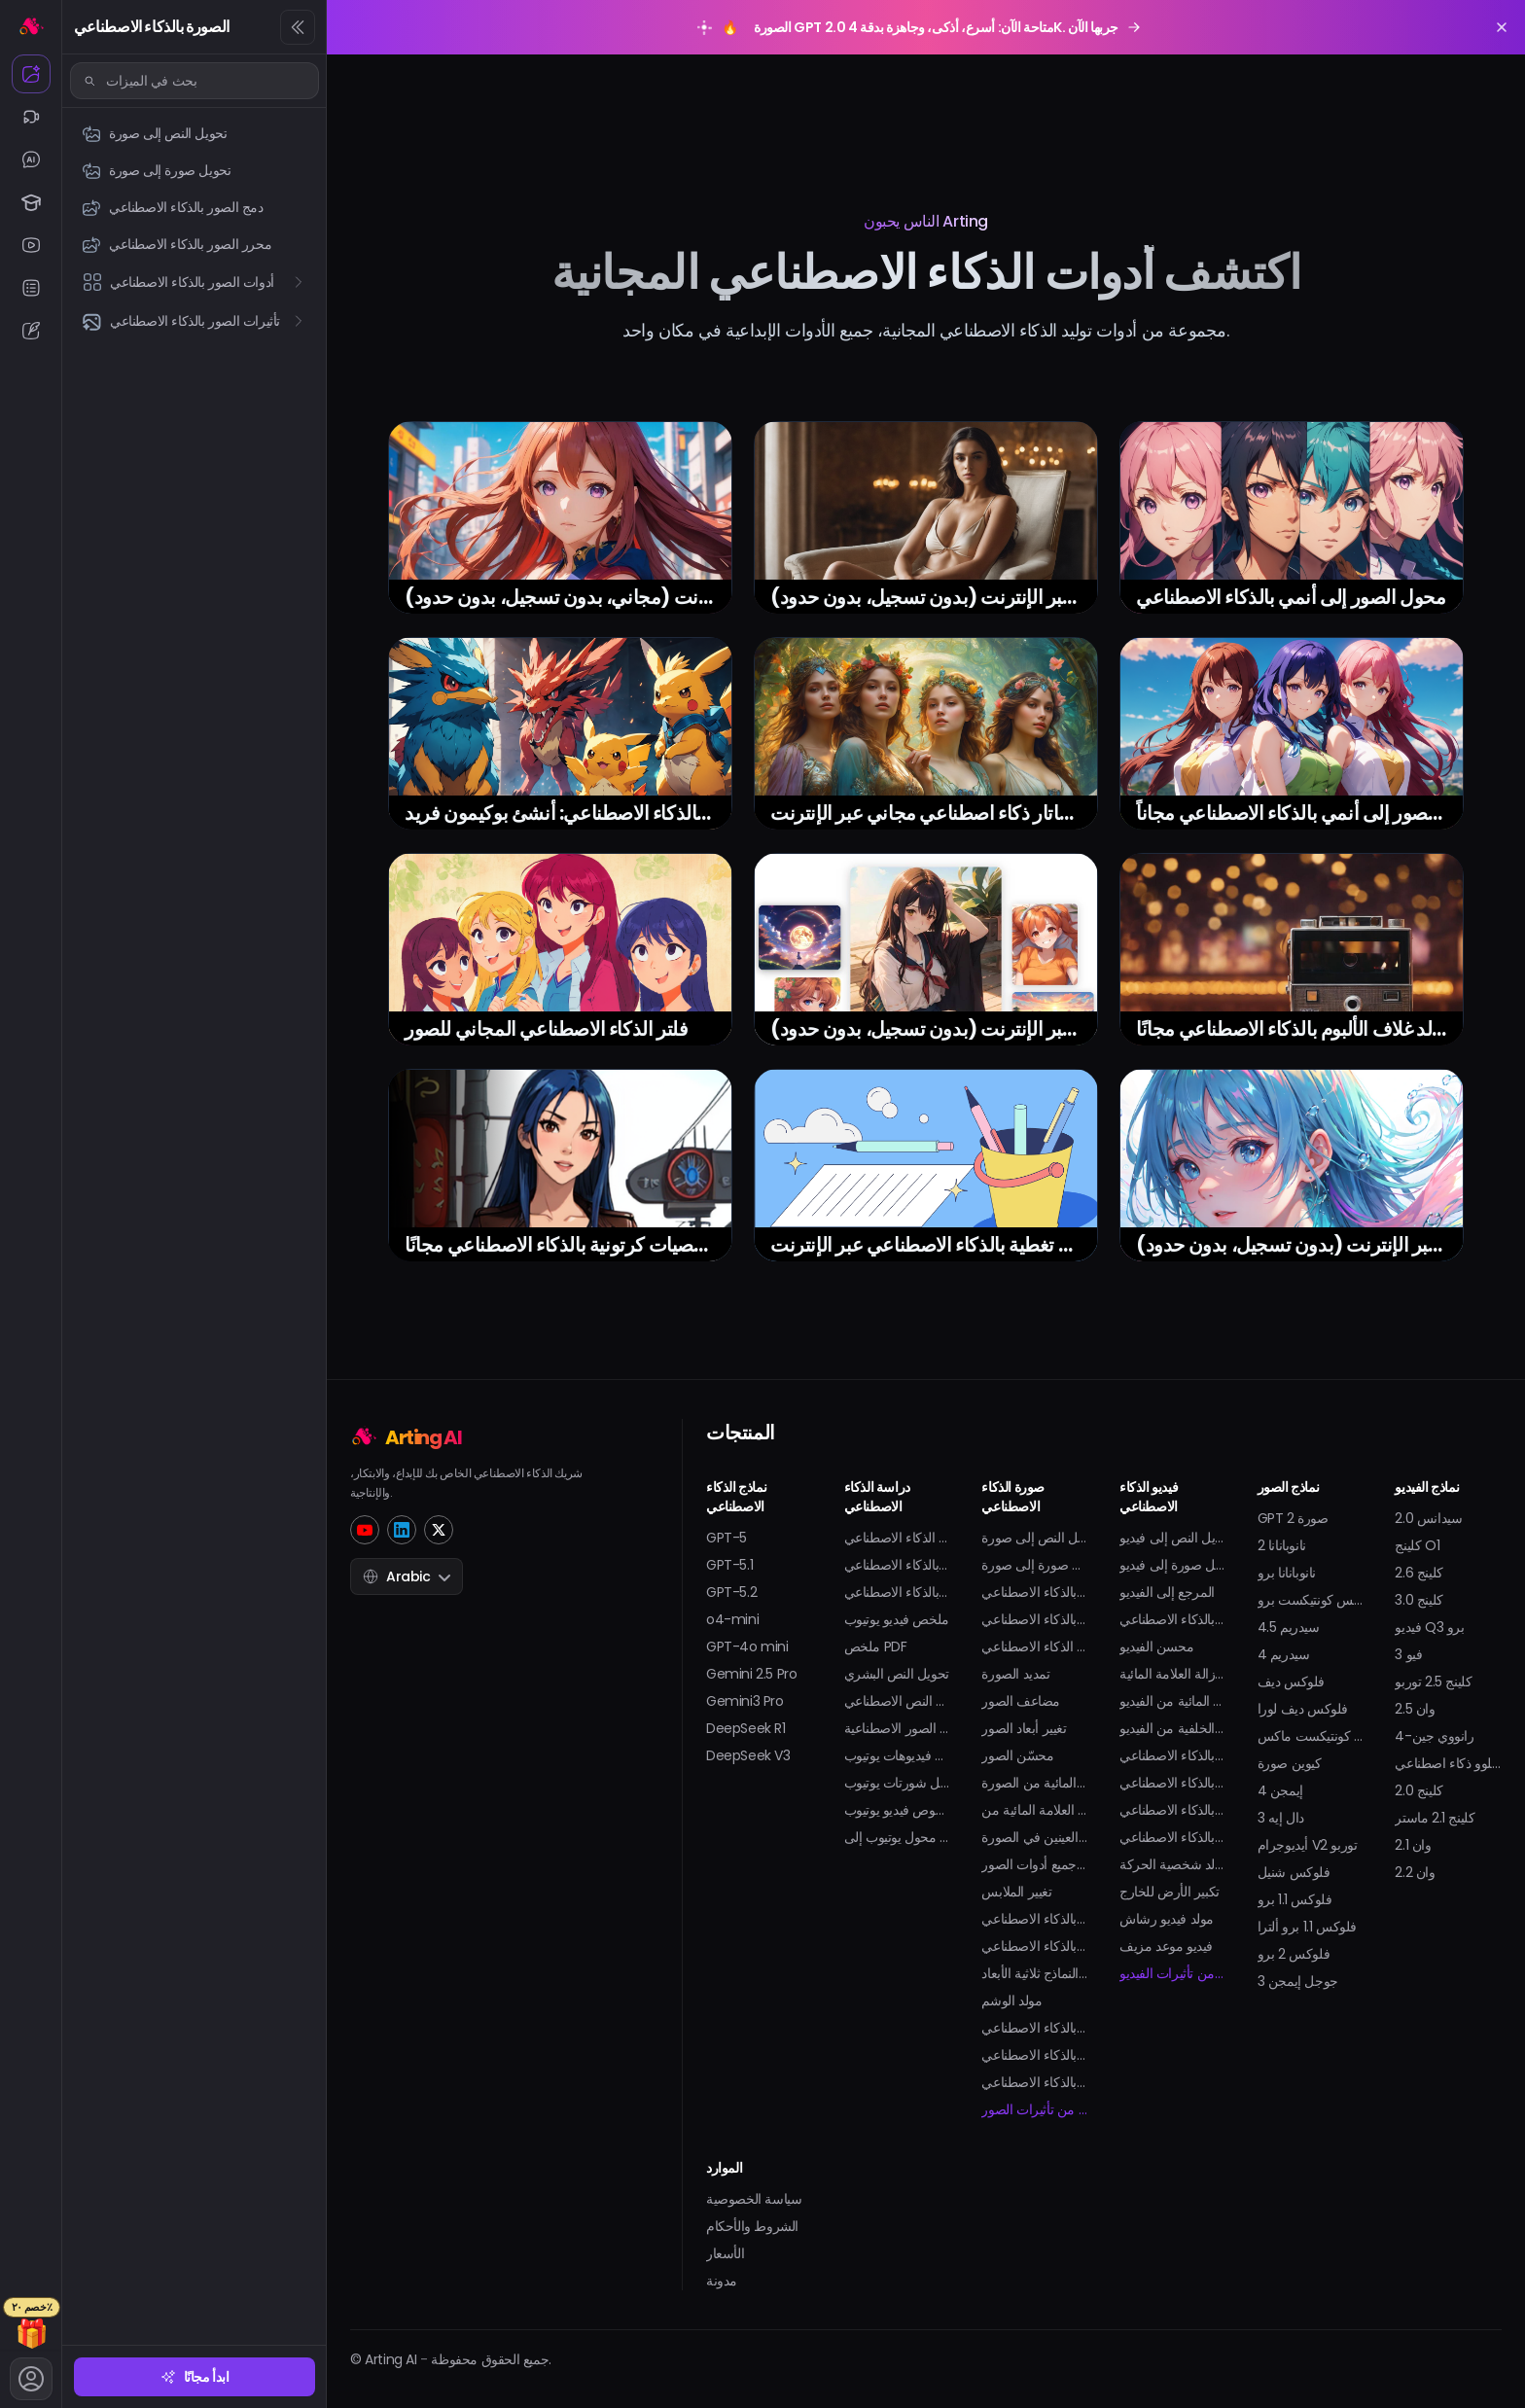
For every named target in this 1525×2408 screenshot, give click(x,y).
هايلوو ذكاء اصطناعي (1448, 1763)
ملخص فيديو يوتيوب (896, 1619)
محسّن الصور (1017, 1755)
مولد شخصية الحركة (1172, 1864)
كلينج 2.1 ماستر (1434, 1817)
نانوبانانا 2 (1282, 1545)
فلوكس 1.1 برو (1295, 1899)
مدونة (721, 2280)
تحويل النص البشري (896, 1673)
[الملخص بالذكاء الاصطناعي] (31, 287)
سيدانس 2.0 (1428, 1518)
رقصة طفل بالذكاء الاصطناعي (1172, 1782)
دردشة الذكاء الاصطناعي (897, 1537)
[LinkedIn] (401, 1529)
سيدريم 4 (1284, 1654)
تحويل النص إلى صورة (1034, 1537)
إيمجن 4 (1280, 1790)
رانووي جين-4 (1434, 1736)
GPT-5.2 (731, 1592)
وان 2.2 (1415, 1872)
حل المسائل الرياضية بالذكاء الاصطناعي (897, 1565)
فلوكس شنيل (1294, 1872)
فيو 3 (1408, 1654)
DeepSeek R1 (746, 1728)
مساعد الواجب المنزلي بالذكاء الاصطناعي (897, 1592)
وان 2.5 (1415, 1708)
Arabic (406, 1576)
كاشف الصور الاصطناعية (897, 1728)
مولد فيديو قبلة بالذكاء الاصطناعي (1172, 1755)
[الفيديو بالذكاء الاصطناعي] (31, 116)
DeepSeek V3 (748, 1755)
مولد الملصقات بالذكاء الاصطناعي (1034, 2082)
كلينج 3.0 (1418, 1600)
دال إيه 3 (1281, 1817)
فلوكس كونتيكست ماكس (1311, 1736)
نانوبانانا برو (1287, 1572)
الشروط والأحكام (752, 2226)
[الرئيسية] (31, 25)
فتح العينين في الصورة (1034, 1837)
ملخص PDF (875, 1646)
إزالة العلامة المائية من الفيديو (1172, 1701)
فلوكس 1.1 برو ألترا (1307, 1926)
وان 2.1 (1413, 1845)
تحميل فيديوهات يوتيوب (897, 1755)
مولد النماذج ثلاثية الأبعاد (1034, 1973)
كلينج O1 (1417, 1545)
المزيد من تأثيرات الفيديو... (1172, 1973)
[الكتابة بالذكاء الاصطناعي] (31, 330)
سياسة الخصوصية (753, 2199)
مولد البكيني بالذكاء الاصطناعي (1172, 1810)
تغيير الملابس (1016, 1891)
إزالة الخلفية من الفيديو (1172, 1728)
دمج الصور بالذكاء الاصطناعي (1034, 1592)
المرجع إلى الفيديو (1167, 1592)
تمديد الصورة (1015, 1673)
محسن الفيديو (1156, 1646)
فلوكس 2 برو (1294, 1954)
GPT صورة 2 (1293, 1518)
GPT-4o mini (747, 1646)
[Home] (476, 1435)
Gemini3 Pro (745, 1701)
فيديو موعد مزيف (1166, 1946)
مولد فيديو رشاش (1166, 1919)
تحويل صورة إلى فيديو (1172, 1565)
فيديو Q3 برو (1429, 1627)
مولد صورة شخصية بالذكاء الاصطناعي (1034, 1919)
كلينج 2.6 (1418, 1572)
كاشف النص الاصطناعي (897, 1701)
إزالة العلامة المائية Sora (1172, 1673)
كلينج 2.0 (1418, 1790)
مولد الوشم (1011, 2000)
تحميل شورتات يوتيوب (897, 1782)
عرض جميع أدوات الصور (1034, 1864)
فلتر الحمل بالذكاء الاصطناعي (1034, 2055)
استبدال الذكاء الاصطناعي (1034, 1646)
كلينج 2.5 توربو (1433, 1681)
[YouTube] (364, 1529)
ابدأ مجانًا (195, 2377)
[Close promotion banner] (1501, 27)
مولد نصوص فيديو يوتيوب (897, 1810)
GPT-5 (726, 1537)
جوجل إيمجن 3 (1298, 1981)
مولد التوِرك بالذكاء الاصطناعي (1172, 1837)
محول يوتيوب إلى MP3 (897, 1837)
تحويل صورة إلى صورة (1034, 1565)
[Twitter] (438, 1529)
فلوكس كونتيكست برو (1311, 1600)
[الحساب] (31, 2378)
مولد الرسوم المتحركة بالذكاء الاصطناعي (1172, 1619)
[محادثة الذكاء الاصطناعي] (31, 159)
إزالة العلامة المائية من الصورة (1034, 1782)
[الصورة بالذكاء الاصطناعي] (31, 73)
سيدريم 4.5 (1289, 1627)
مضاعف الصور (1020, 1701)
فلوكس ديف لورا (1303, 1708)
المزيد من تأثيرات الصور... (1034, 2109)
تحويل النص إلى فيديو (1172, 1537)
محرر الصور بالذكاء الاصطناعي (1034, 1619)
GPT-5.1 (729, 1565)
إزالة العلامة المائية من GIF (1034, 1810)
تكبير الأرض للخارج (1169, 1891)
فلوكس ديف (1291, 1681)
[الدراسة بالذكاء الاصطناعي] (31, 202)
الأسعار (725, 2253)
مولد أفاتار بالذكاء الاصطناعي (1034, 1946)
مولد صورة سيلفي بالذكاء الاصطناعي (1034, 2027)
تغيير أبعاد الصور (1023, 1728)
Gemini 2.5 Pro (751, 1673)
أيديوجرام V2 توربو (1308, 1845)
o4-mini (732, 1619)
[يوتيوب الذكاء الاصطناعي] (31, 245)
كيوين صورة (1290, 1763)
